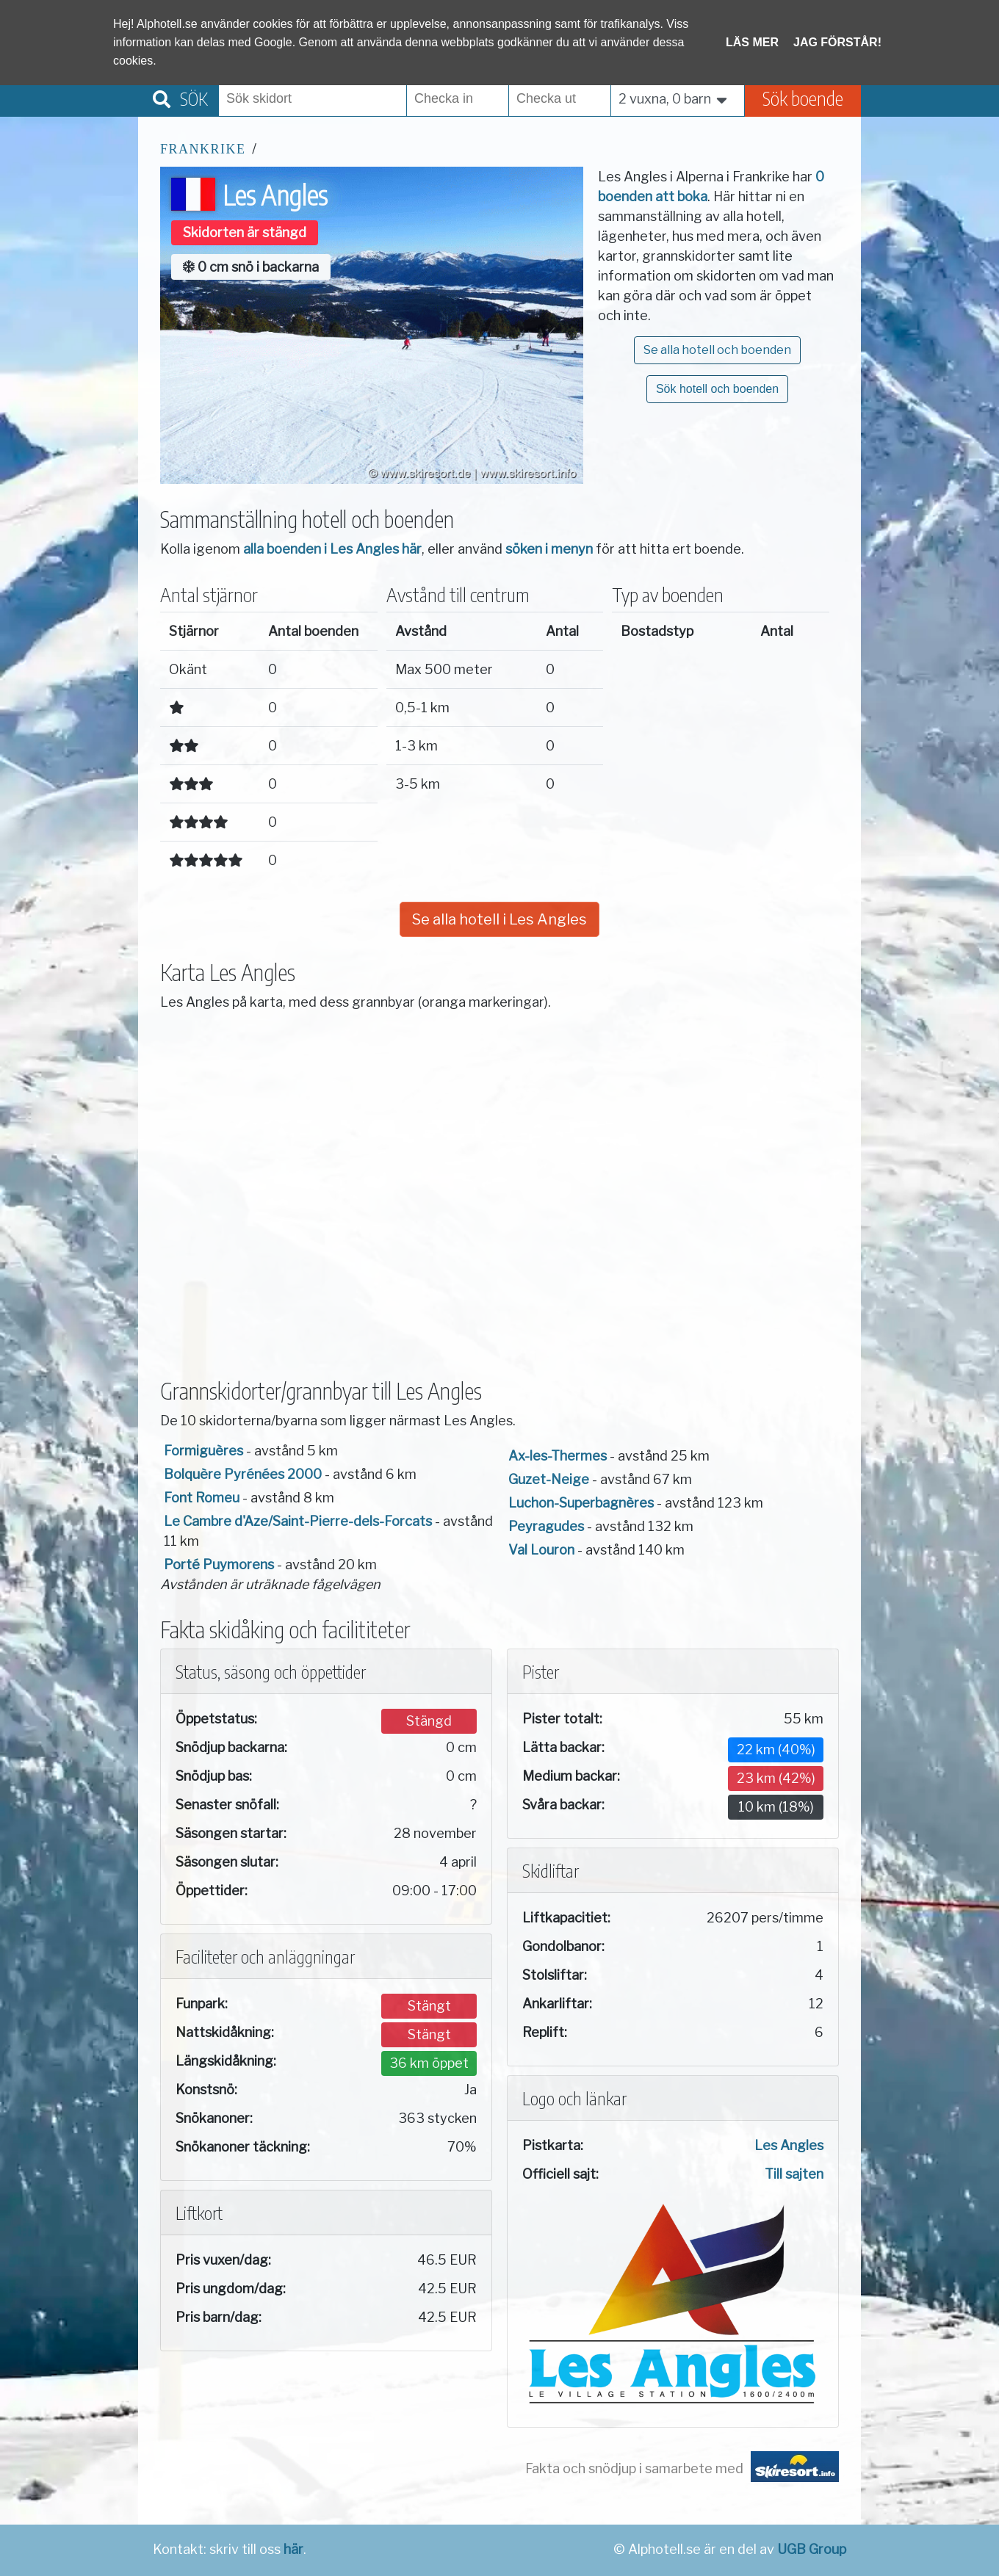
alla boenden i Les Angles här (332, 549)
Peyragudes (546, 1526)
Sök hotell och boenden (717, 389)
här (293, 2549)
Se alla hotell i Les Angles (499, 919)
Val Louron (541, 1549)
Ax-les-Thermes (557, 1456)
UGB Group (811, 2549)
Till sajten (794, 2174)
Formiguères (203, 1450)
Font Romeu (201, 1497)
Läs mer (752, 42)
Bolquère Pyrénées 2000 (243, 1474)
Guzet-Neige (548, 1479)
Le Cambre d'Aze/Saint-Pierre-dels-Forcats (298, 1521)
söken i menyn (549, 549)
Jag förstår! (837, 42)
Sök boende (802, 98)
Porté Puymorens (219, 1564)
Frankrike (203, 149)
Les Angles (788, 2145)
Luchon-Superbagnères (581, 1502)
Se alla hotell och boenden (717, 350)
